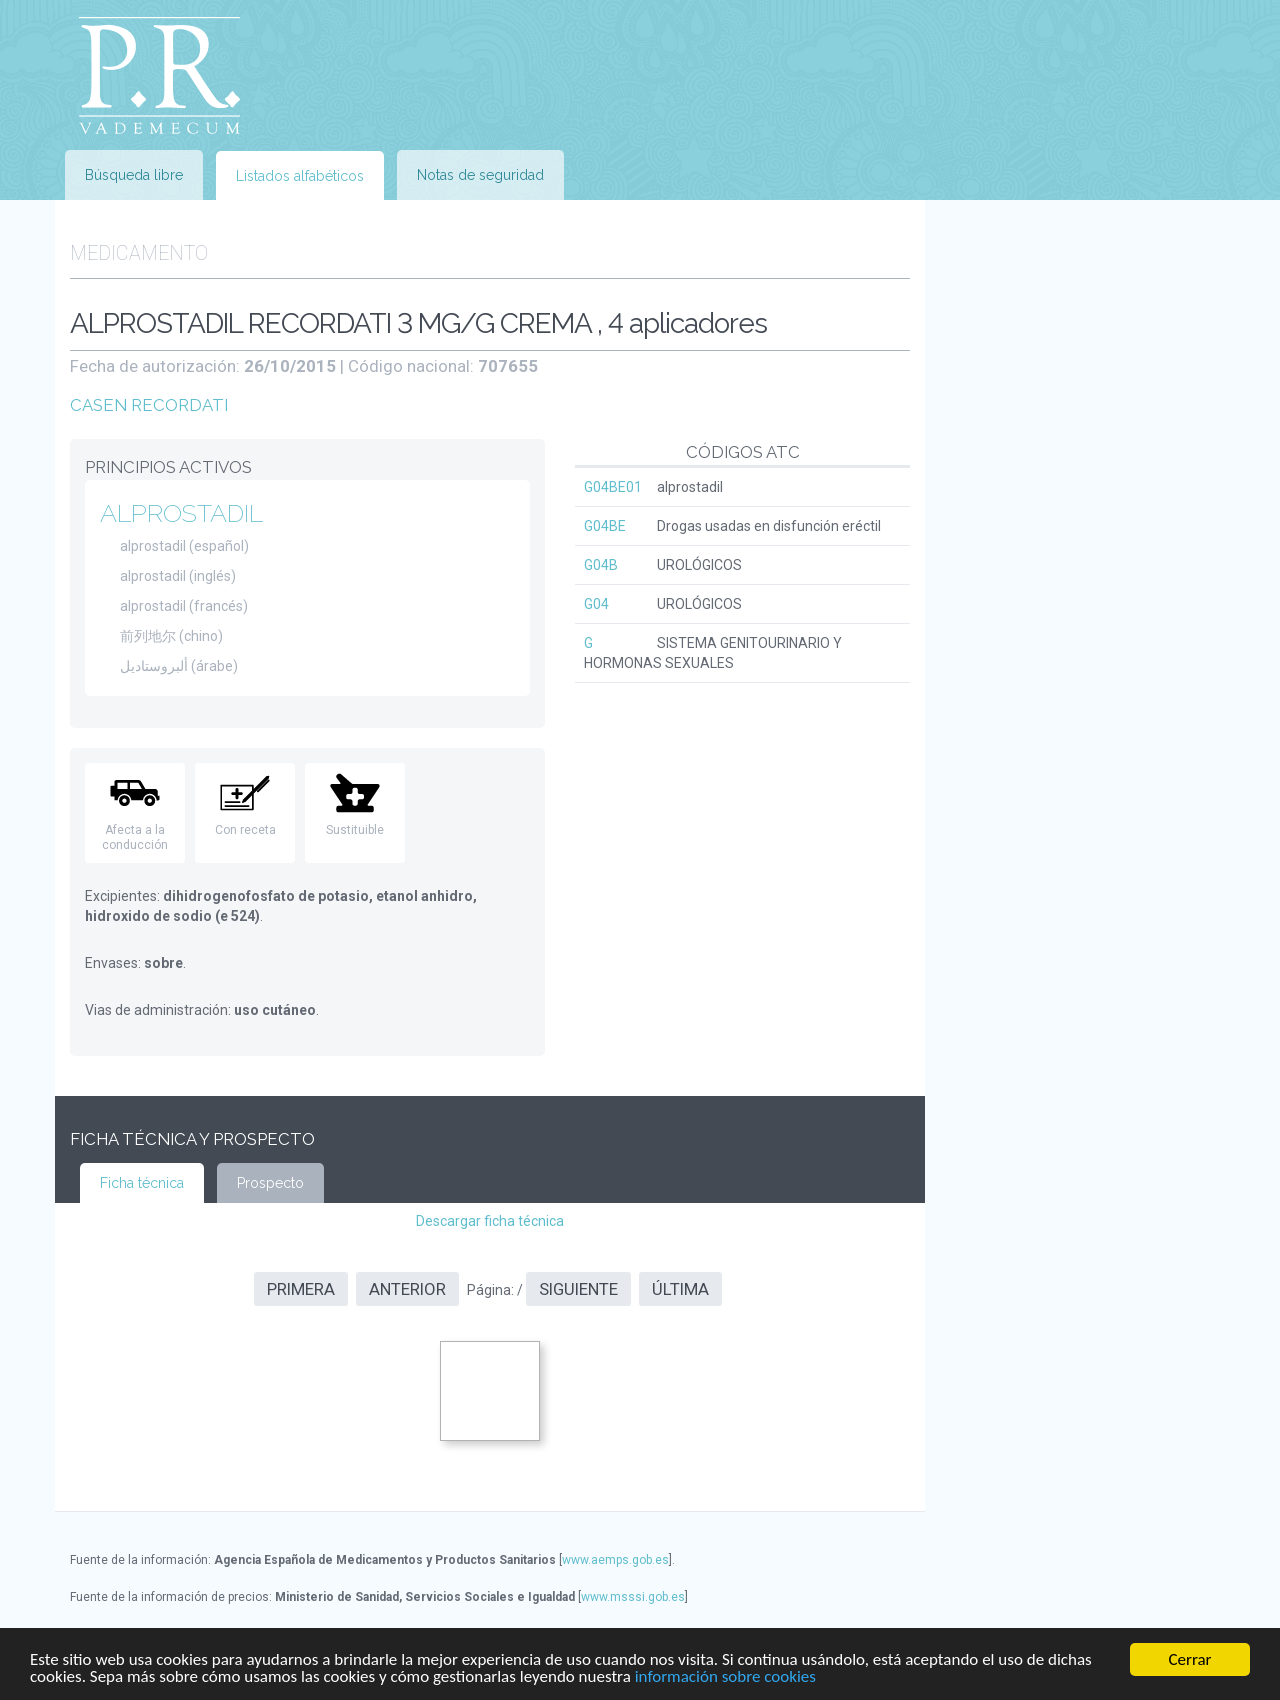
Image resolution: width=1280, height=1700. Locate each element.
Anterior (407, 1289)
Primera (301, 1289)
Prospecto (270, 1183)
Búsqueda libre (134, 175)
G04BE (605, 526)
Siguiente (578, 1289)
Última (680, 1289)
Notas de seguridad (480, 175)
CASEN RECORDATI (149, 405)
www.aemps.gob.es (615, 1560)
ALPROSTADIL (181, 513)
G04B (601, 565)
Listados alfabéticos (300, 176)
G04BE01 (613, 487)
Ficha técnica (142, 1183)
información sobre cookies (725, 1677)
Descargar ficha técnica (490, 1221)
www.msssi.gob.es (633, 1597)
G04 (596, 604)
